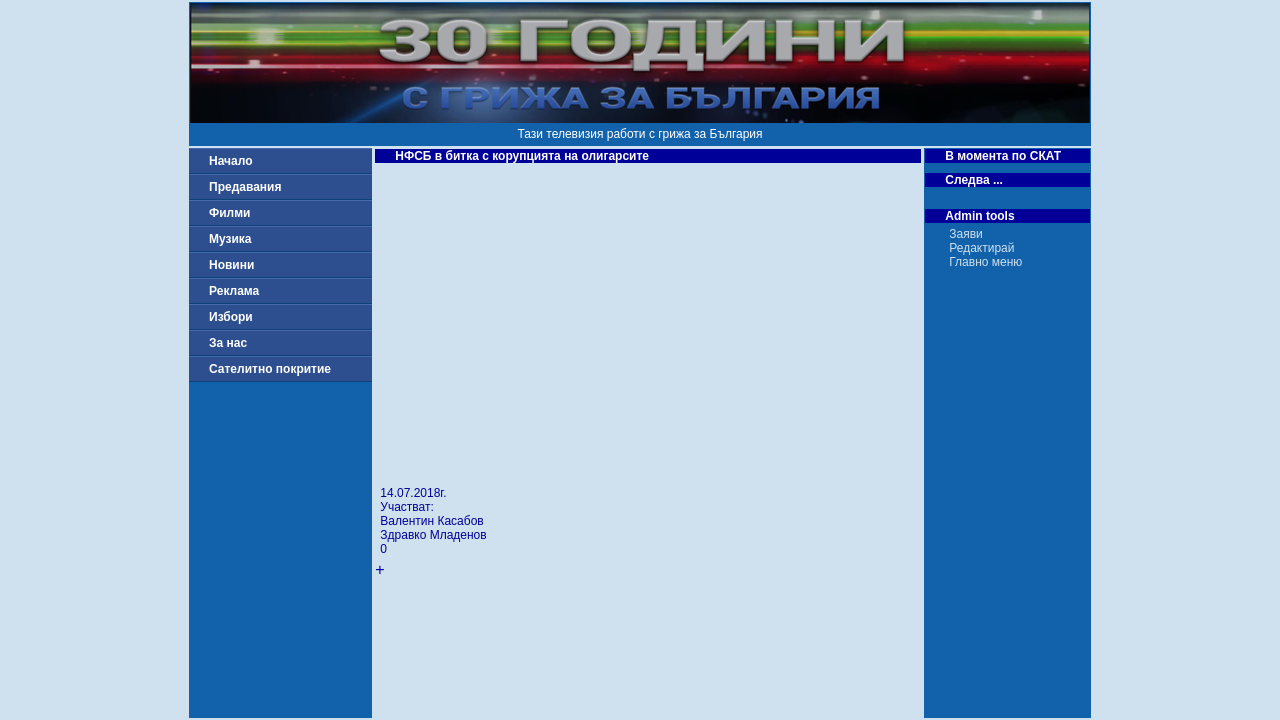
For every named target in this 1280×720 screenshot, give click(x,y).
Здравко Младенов (433, 535)
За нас (228, 343)
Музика (230, 239)
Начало (230, 161)
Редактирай (981, 248)
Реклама (234, 291)
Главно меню (985, 262)
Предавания (245, 187)
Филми (230, 213)
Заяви (966, 234)
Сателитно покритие (270, 369)
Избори (231, 317)
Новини (231, 265)
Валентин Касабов (431, 521)
